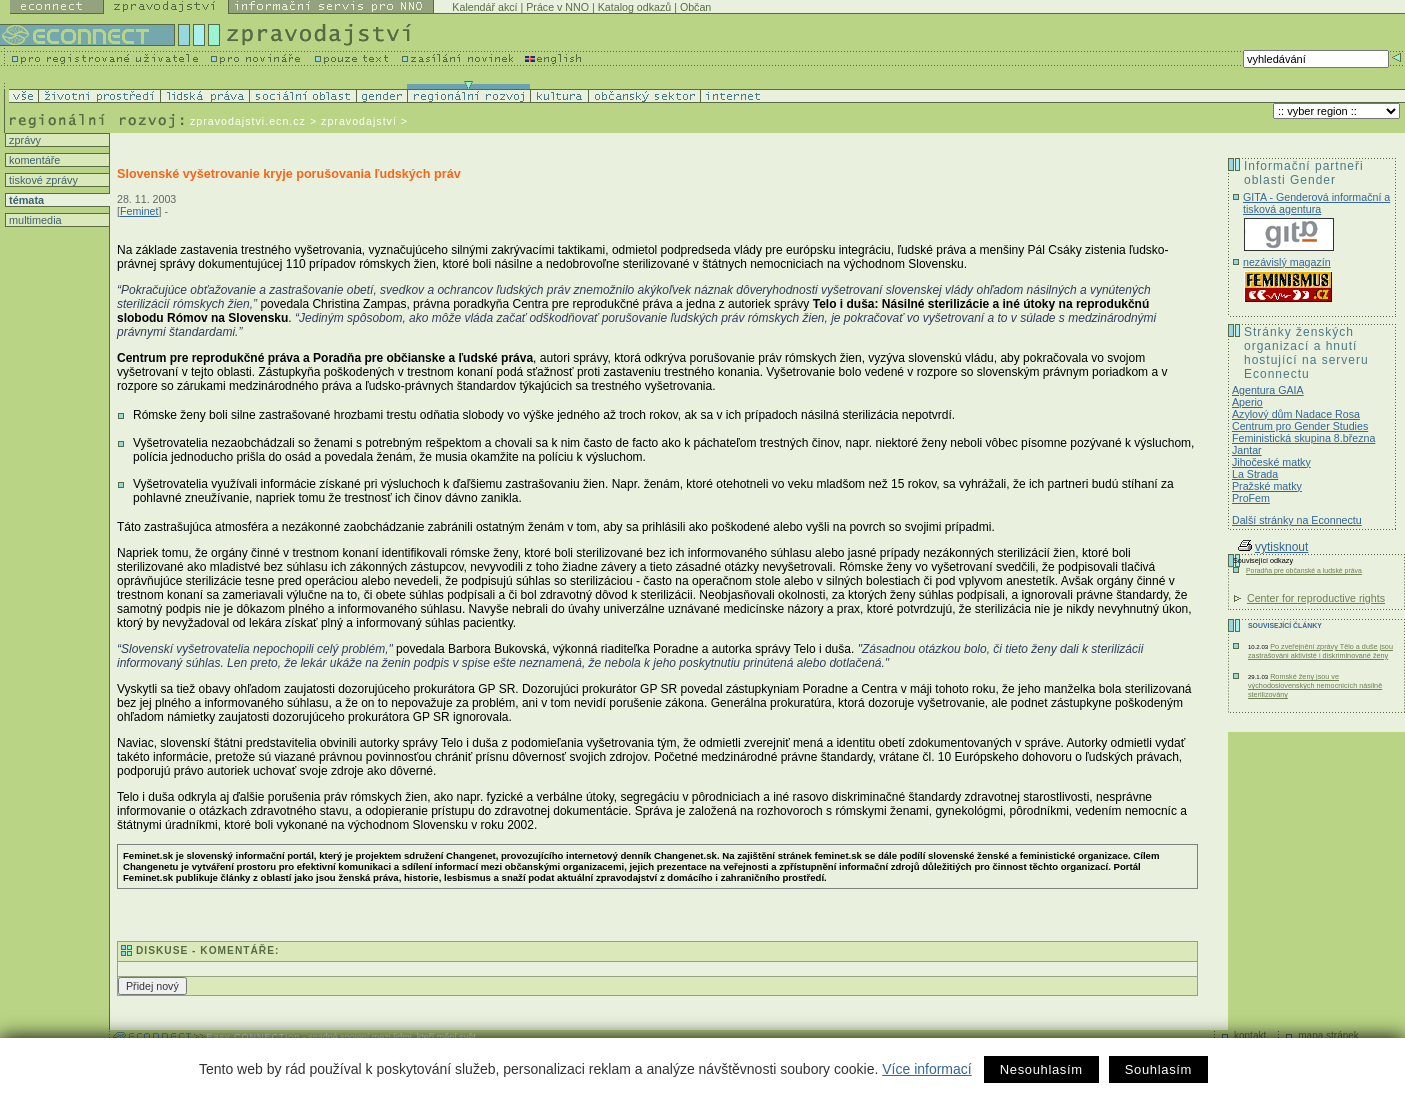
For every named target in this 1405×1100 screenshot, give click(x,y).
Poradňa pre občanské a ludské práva (1304, 570)
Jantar (1247, 450)
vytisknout (1273, 547)
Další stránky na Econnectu (1297, 520)
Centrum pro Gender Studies (1300, 426)
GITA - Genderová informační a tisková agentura (1316, 203)
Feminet (139, 211)
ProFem (1251, 498)
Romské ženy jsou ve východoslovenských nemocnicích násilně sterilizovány (1315, 685)
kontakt (1250, 1035)
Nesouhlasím (1041, 1069)
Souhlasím (1158, 1069)
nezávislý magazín (1287, 262)
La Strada (1255, 474)
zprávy (23, 140)
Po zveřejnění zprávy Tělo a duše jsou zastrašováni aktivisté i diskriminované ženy (1320, 651)
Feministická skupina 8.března (1303, 438)
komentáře (33, 160)
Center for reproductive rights (1316, 598)
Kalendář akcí (484, 7)
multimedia (34, 220)
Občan (695, 7)
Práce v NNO (557, 7)
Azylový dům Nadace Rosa (1296, 414)
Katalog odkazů (634, 7)
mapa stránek (1328, 1035)
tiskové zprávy (42, 180)
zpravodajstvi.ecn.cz (248, 121)
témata (25, 200)
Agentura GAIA (1268, 390)
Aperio (1247, 402)
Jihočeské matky (1271, 462)
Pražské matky (1267, 486)
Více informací (926, 1069)
